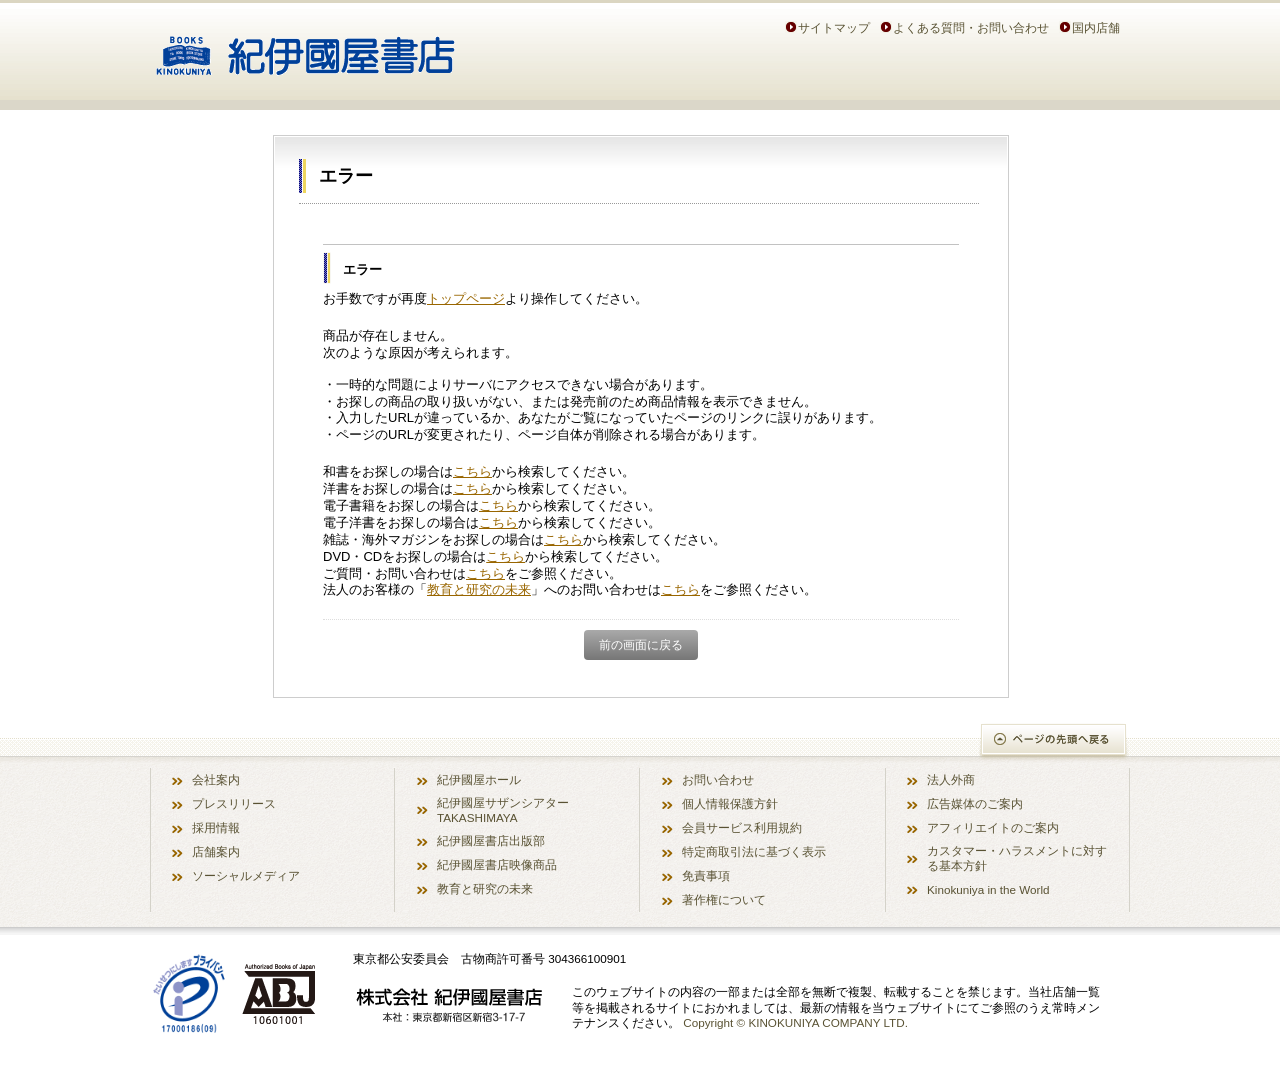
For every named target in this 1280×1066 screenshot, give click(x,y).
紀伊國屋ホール (479, 779)
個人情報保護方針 (730, 803)
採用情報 (216, 827)
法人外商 (951, 779)
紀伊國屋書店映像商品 (497, 864)
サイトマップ (834, 27)
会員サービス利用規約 (742, 827)
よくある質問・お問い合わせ (971, 27)
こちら (472, 471)
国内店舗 (1096, 27)
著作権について (724, 899)
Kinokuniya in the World (988, 889)
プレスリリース (234, 803)
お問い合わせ (718, 779)
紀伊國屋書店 (305, 48)
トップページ (466, 298)
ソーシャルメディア (246, 875)
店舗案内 (216, 851)
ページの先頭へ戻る (1054, 741)
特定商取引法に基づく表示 (754, 851)
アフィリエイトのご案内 (993, 827)
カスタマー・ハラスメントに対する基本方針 (1017, 858)
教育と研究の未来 (479, 589)
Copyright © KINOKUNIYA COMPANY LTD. (795, 1022)
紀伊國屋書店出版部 (491, 840)
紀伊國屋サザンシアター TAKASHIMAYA (503, 810)
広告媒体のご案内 (975, 803)
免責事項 (706, 875)
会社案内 (216, 779)
